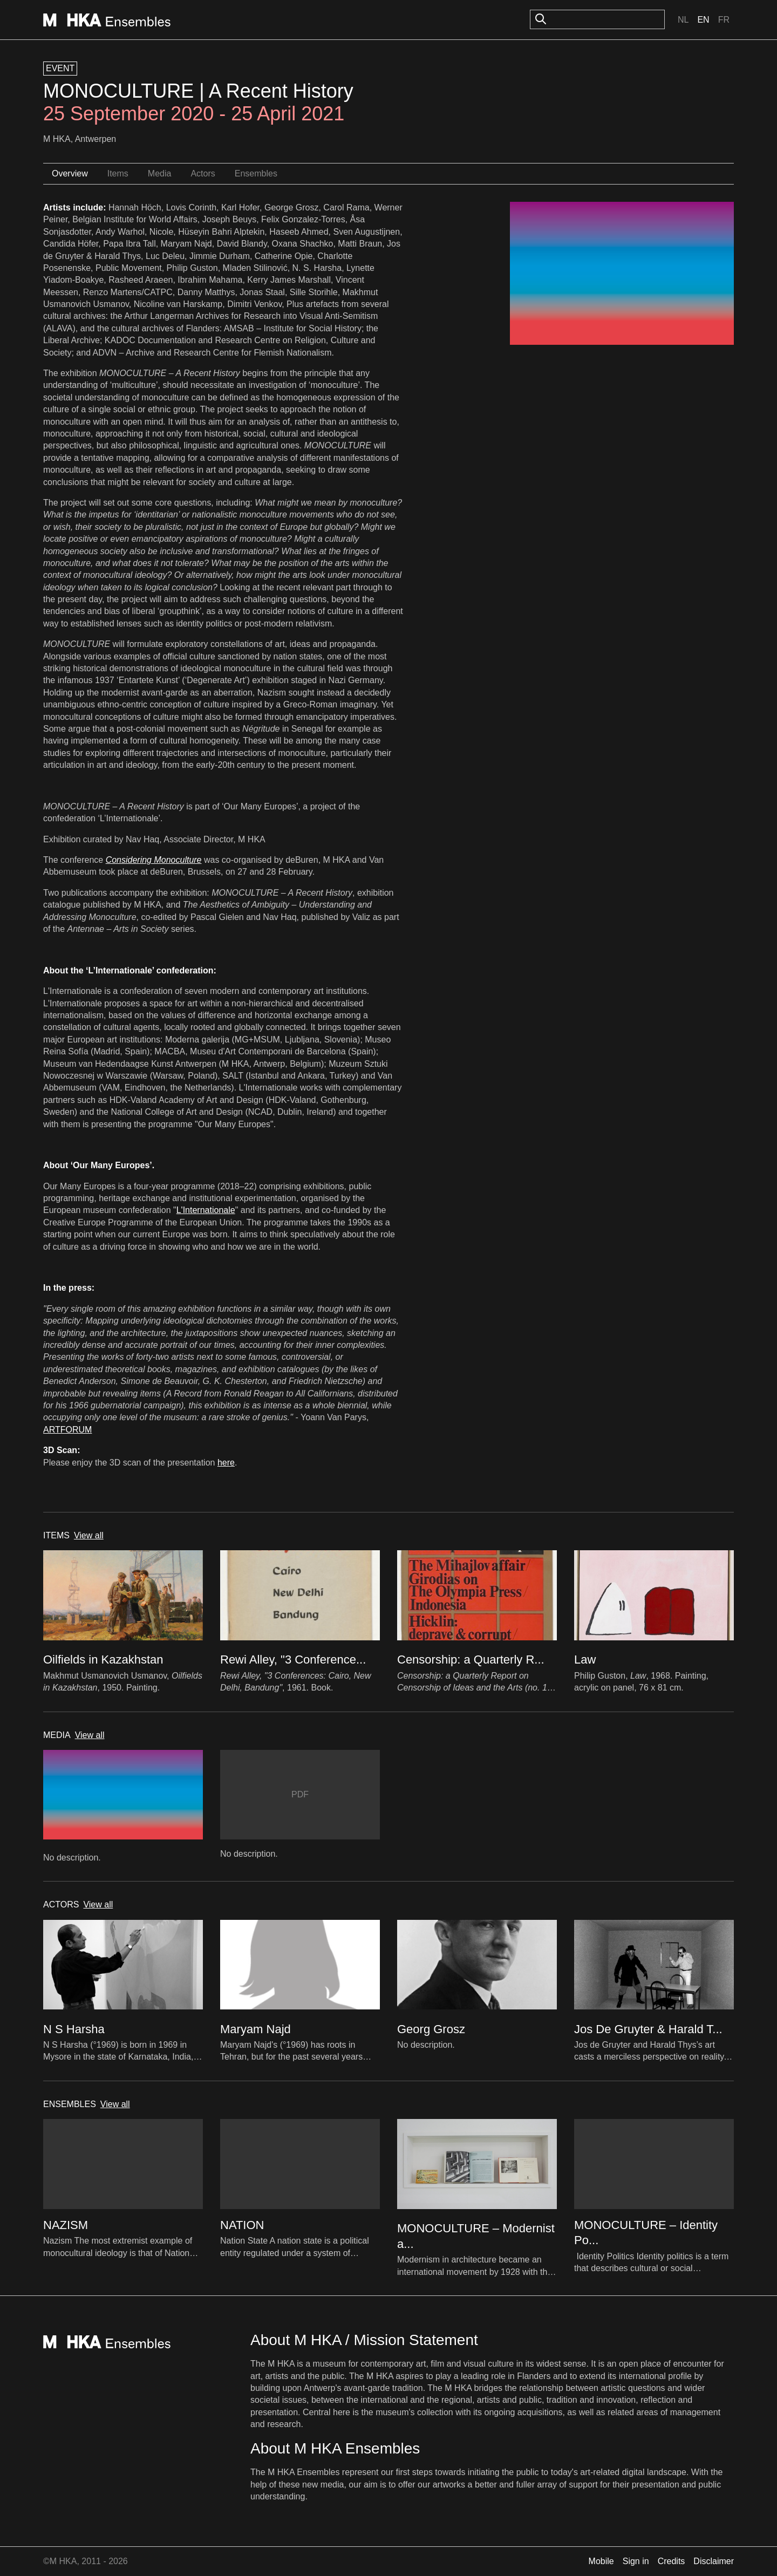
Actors (202, 173)
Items (117, 173)
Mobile (601, 2561)
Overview (70, 173)
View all (89, 1535)
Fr (724, 19)
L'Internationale (205, 1210)
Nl (683, 19)
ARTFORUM (67, 1429)
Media (160, 173)
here (226, 1462)
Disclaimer (713, 2561)
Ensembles (256, 173)
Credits (671, 2561)
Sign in (636, 2561)
